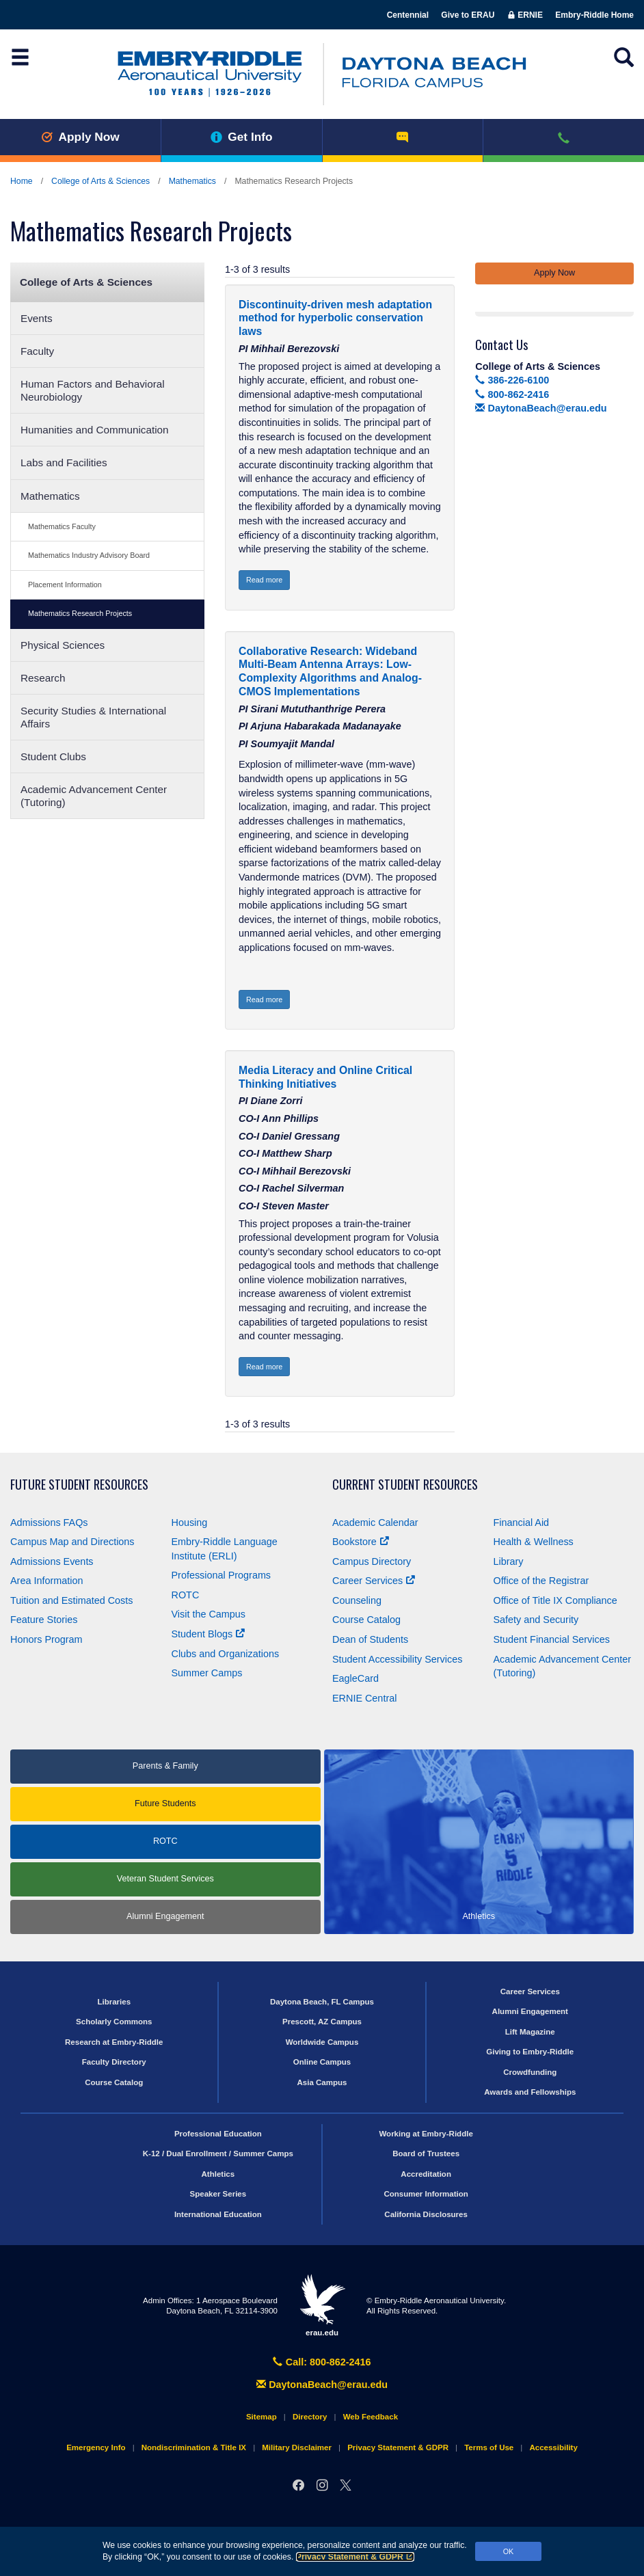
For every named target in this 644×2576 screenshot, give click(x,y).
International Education (218, 2214)
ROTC (186, 1594)
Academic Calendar (375, 1522)
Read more (264, 580)
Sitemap (261, 2417)
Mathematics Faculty (62, 526)
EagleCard (355, 1678)
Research (43, 678)
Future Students (165, 1803)
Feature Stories (43, 1619)
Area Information (46, 1580)
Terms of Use (488, 2447)
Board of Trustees (425, 2153)
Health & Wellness (534, 1541)
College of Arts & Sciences (100, 181)
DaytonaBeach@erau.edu (540, 408)
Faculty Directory (114, 2062)
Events (37, 318)
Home (21, 181)
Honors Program (46, 1639)
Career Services (373, 1580)
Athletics (218, 2174)
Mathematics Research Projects (80, 613)
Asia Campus (322, 2082)
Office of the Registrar (541, 1580)
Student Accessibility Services (397, 1659)
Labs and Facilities (64, 462)
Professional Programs (221, 1575)
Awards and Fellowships (530, 2092)
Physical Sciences (63, 645)
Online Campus (322, 2062)
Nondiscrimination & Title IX (194, 2447)
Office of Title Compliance (555, 1600)
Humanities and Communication (95, 429)
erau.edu (322, 2305)
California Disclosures (426, 2214)
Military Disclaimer (297, 2447)
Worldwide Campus (322, 2042)
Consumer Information (426, 2194)
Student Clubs (53, 756)
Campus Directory (371, 1561)
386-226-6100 (512, 380)
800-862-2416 (512, 394)
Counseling (356, 1600)
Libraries (114, 2002)
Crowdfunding (529, 2072)
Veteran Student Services (165, 1878)
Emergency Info (95, 2447)
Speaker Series (218, 2194)
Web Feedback (370, 2417)
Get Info (242, 137)
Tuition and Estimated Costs (71, 1600)
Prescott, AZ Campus (322, 2021)
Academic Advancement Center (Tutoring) (94, 795)
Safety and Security (536, 1619)
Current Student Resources (405, 1484)
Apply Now (80, 137)
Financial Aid (522, 1522)
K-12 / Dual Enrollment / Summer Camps (218, 2153)
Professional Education (218, 2134)
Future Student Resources (79, 1484)
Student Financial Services (552, 1639)
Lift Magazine (530, 2032)
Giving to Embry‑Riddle (530, 2052)
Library (509, 1561)
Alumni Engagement (165, 1916)
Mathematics (192, 181)
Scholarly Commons (114, 2021)
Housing (190, 1522)
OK (508, 2551)
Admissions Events (52, 1561)
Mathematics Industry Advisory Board (89, 555)
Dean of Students (370, 1639)
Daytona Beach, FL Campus (322, 2002)
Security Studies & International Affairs (93, 717)
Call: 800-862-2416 (322, 2362)
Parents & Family (165, 1766)
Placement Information (65, 584)
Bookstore (360, 1541)
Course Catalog (366, 1619)
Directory (310, 2417)
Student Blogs (208, 1633)
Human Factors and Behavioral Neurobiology (93, 390)
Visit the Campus (209, 1614)
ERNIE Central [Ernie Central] (364, 1698)
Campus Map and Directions (72, 1541)
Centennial (408, 15)
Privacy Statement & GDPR (355, 2557)
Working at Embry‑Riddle (425, 2134)
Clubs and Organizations (226, 1653)
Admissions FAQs (49, 1522)
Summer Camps (207, 1672)
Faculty (37, 351)
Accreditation (426, 2174)
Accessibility (553, 2447)
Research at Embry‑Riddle (114, 2042)
